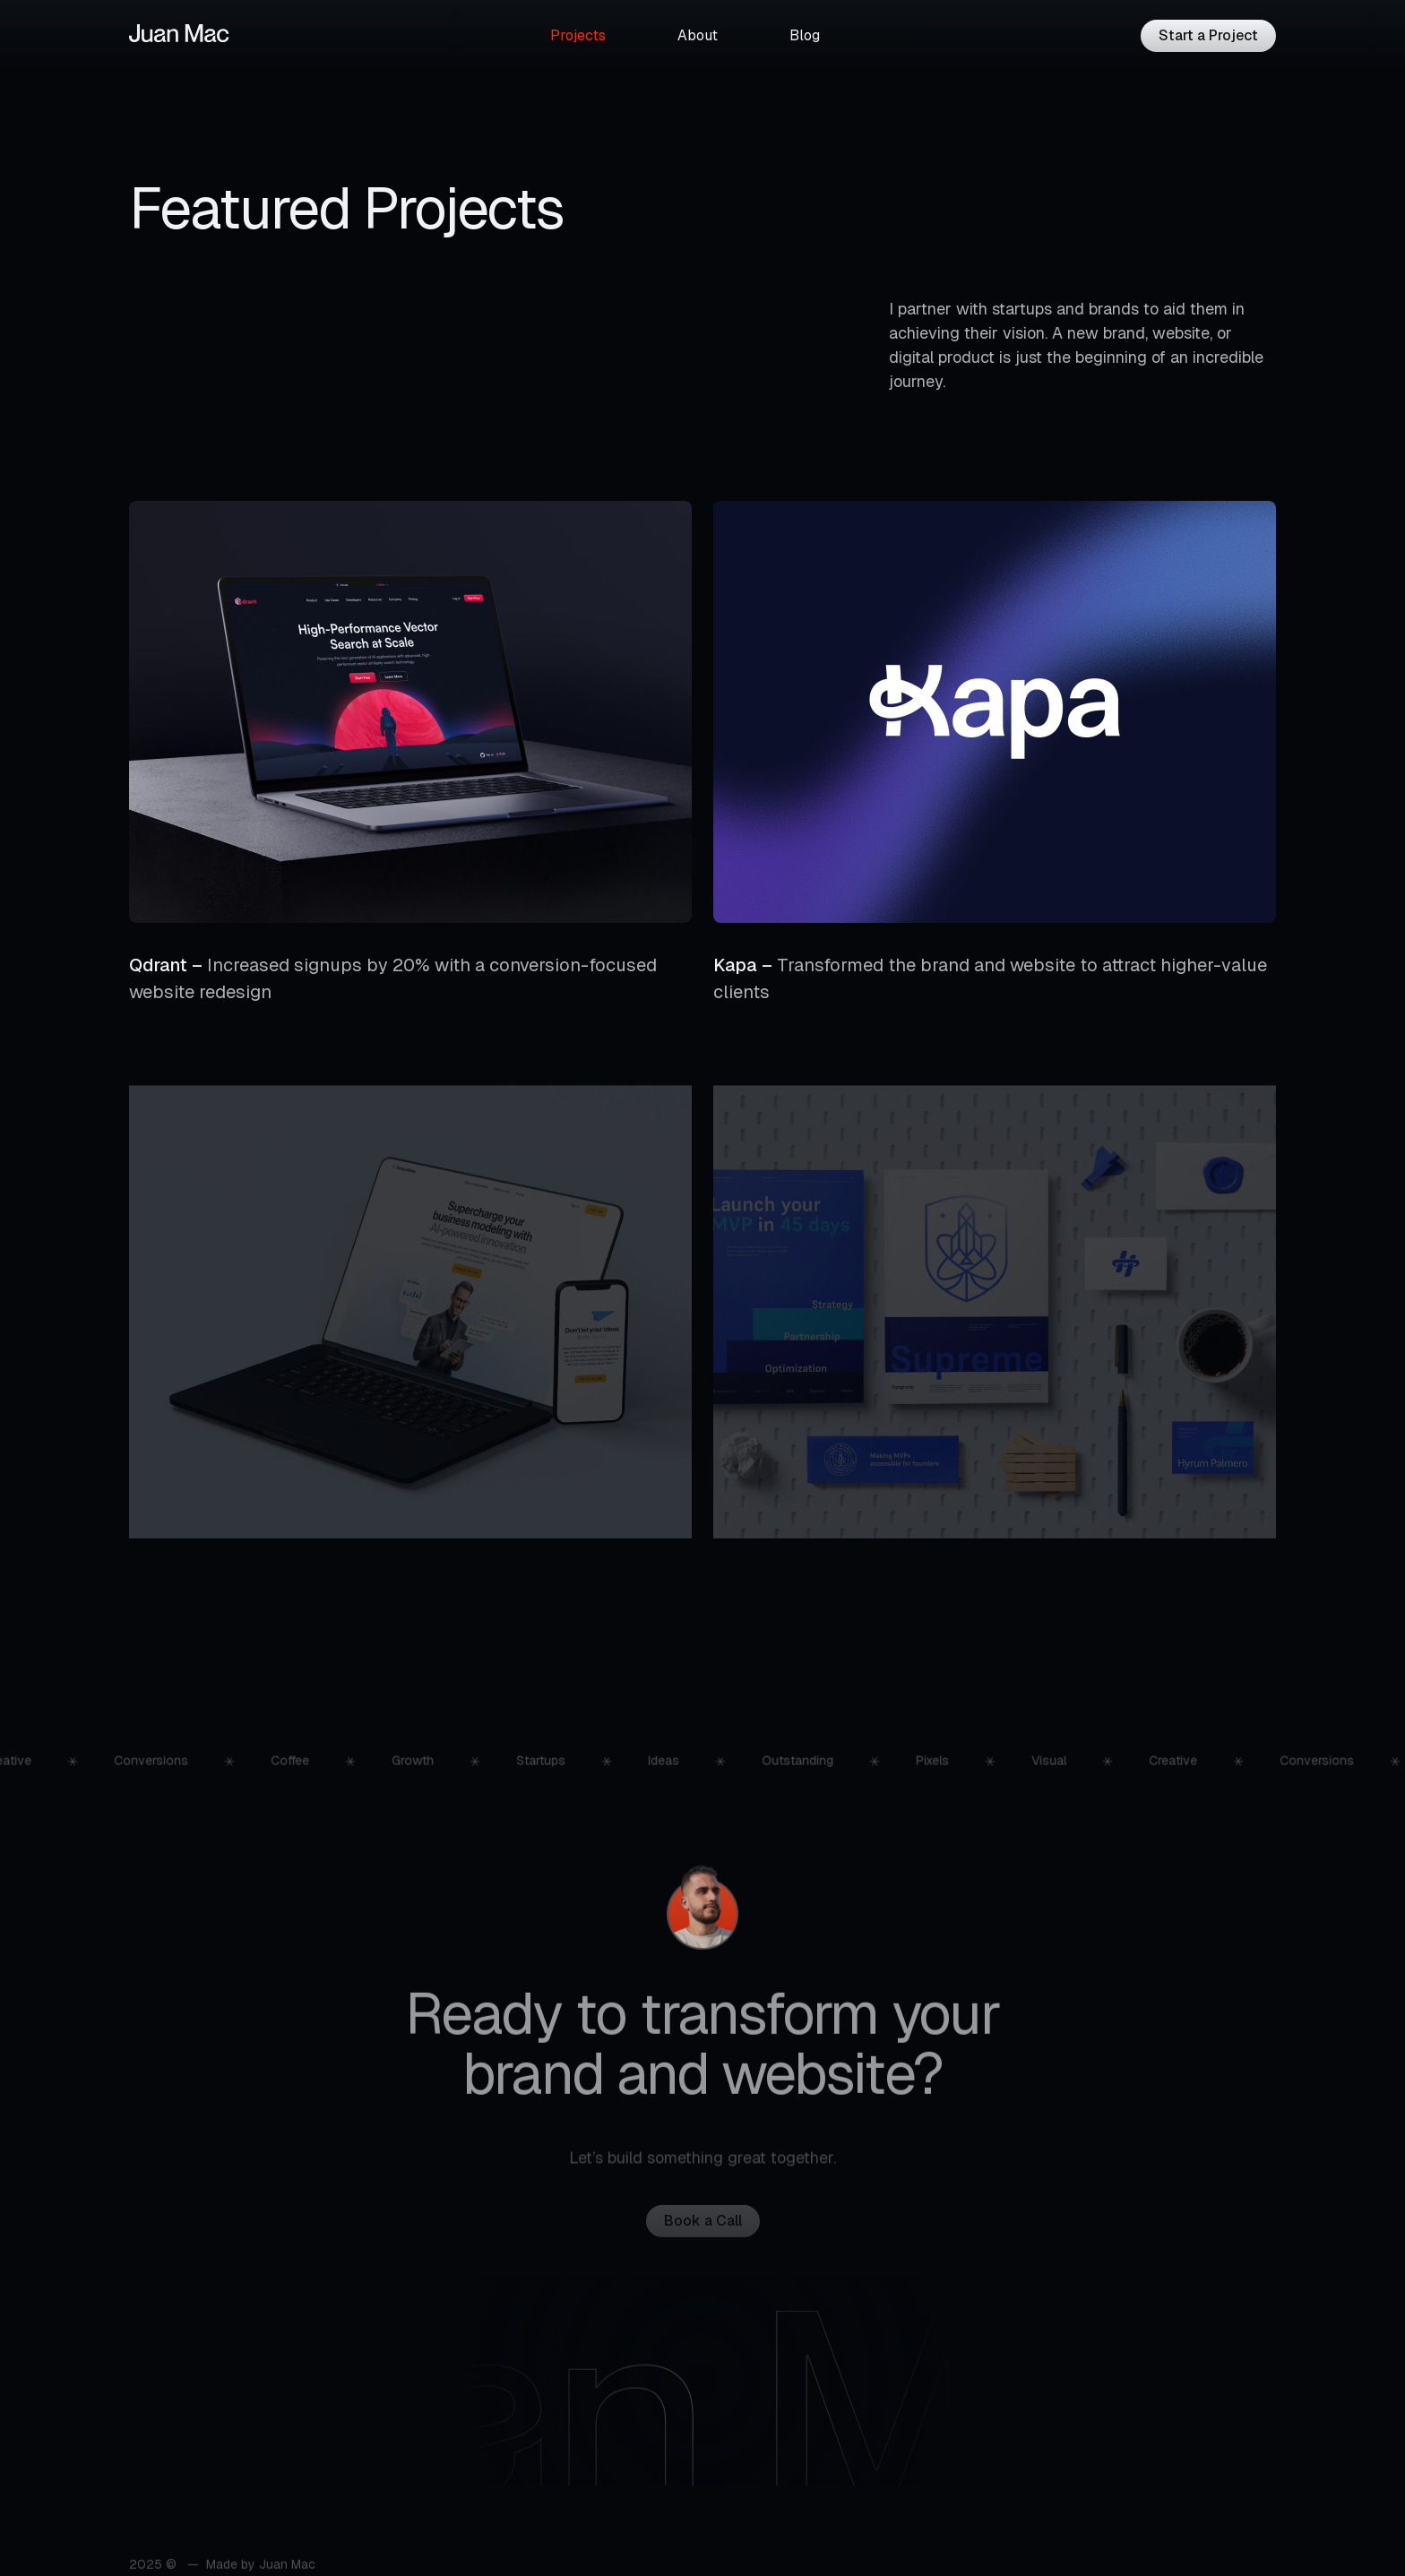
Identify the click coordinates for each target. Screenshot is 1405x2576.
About (697, 35)
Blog (804, 35)
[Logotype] (179, 33)
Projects (578, 35)
